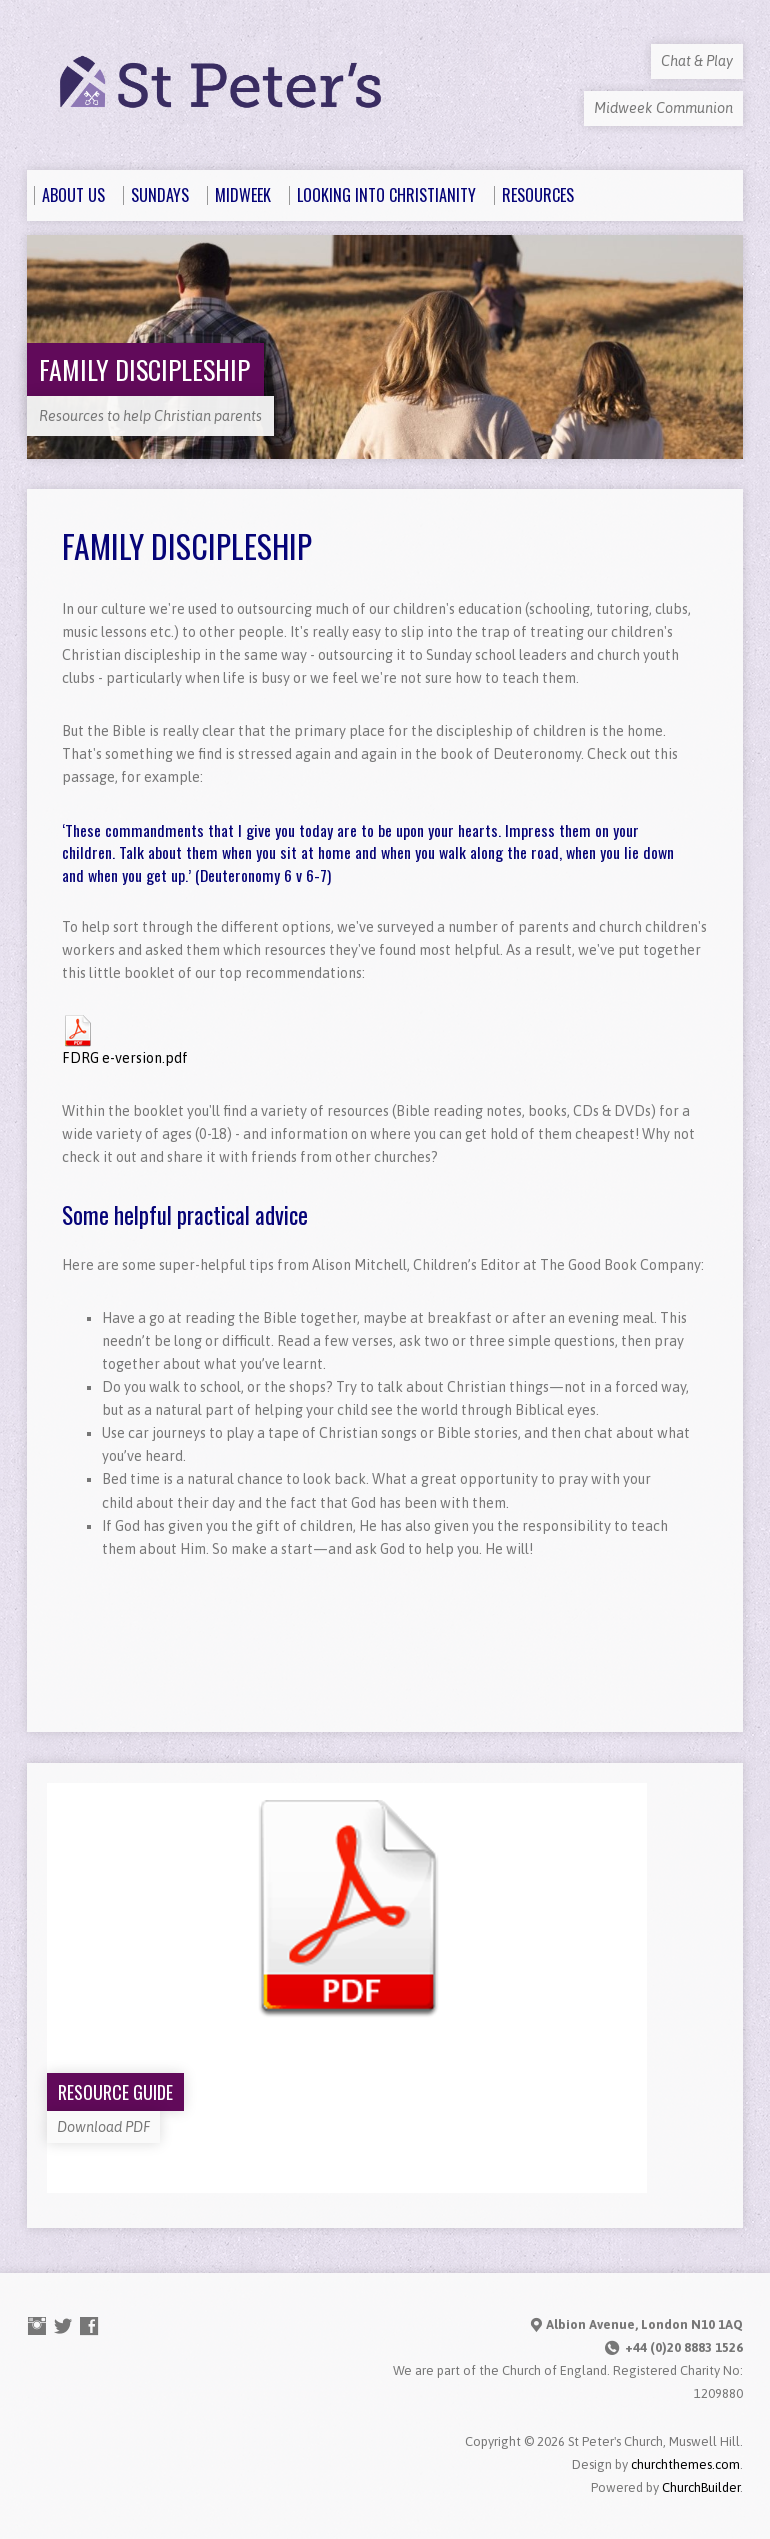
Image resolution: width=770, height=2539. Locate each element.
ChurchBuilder (701, 2487)
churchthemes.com (685, 2464)
